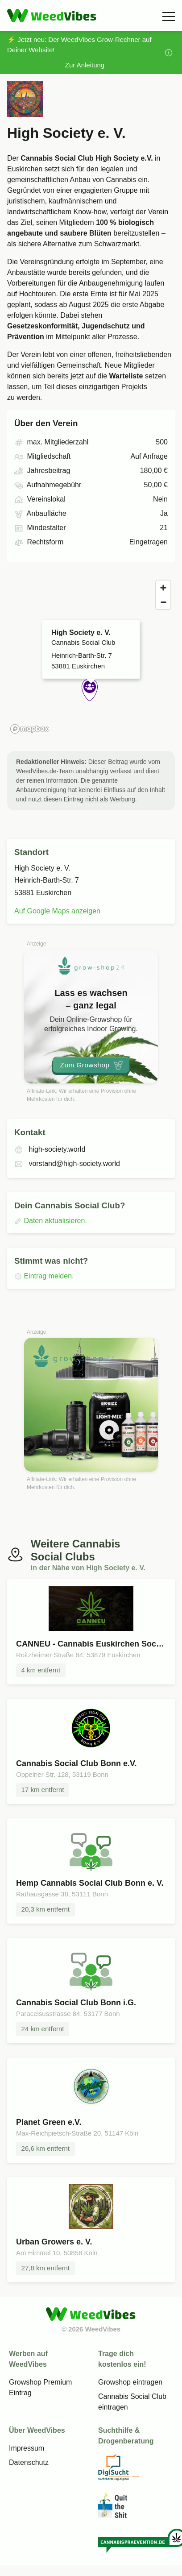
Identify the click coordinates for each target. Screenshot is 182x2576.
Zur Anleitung (84, 65)
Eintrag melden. (44, 1276)
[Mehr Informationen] (168, 52)
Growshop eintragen (130, 2382)
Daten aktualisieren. (50, 1220)
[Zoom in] (163, 588)
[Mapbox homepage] (29, 729)
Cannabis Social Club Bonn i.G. (76, 2002)
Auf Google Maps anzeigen (57, 911)
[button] (91, 692)
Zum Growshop (92, 1065)
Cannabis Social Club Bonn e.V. (76, 1763)
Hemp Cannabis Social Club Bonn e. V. (89, 1883)
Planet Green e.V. (48, 2122)
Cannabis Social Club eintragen (132, 2402)
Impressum (26, 2448)
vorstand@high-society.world (67, 1163)
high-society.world (49, 1149)
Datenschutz (29, 2462)
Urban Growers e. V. (54, 2241)
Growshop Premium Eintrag (40, 2387)
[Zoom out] (163, 602)
